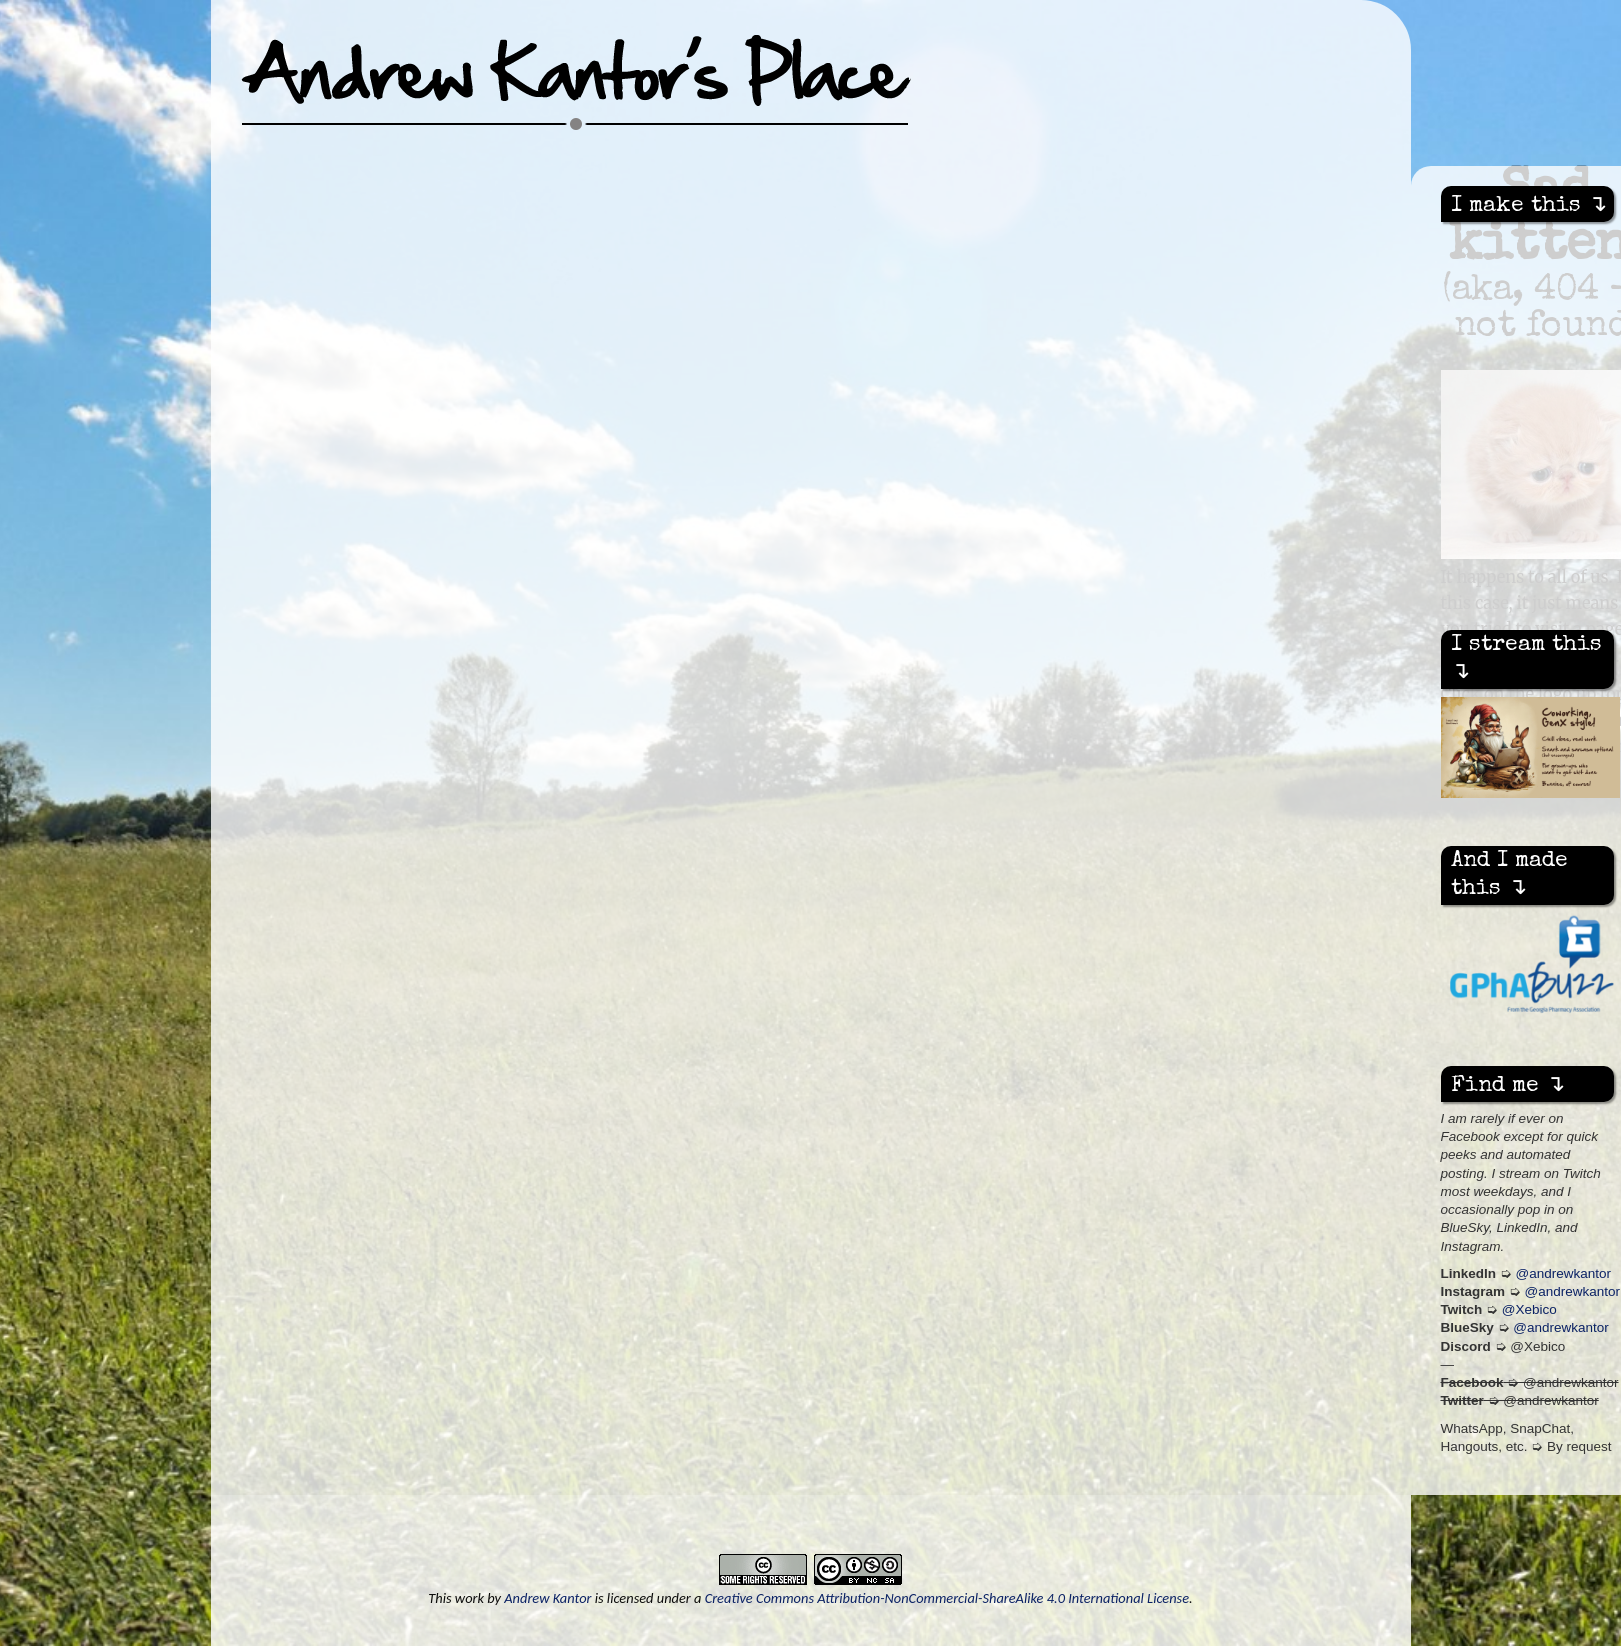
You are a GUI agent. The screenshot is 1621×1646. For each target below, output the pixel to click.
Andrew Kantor (547, 1598)
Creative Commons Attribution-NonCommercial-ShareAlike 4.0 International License (947, 1598)
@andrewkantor (1564, 1273)
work (469, 1598)
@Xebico (1529, 1309)
